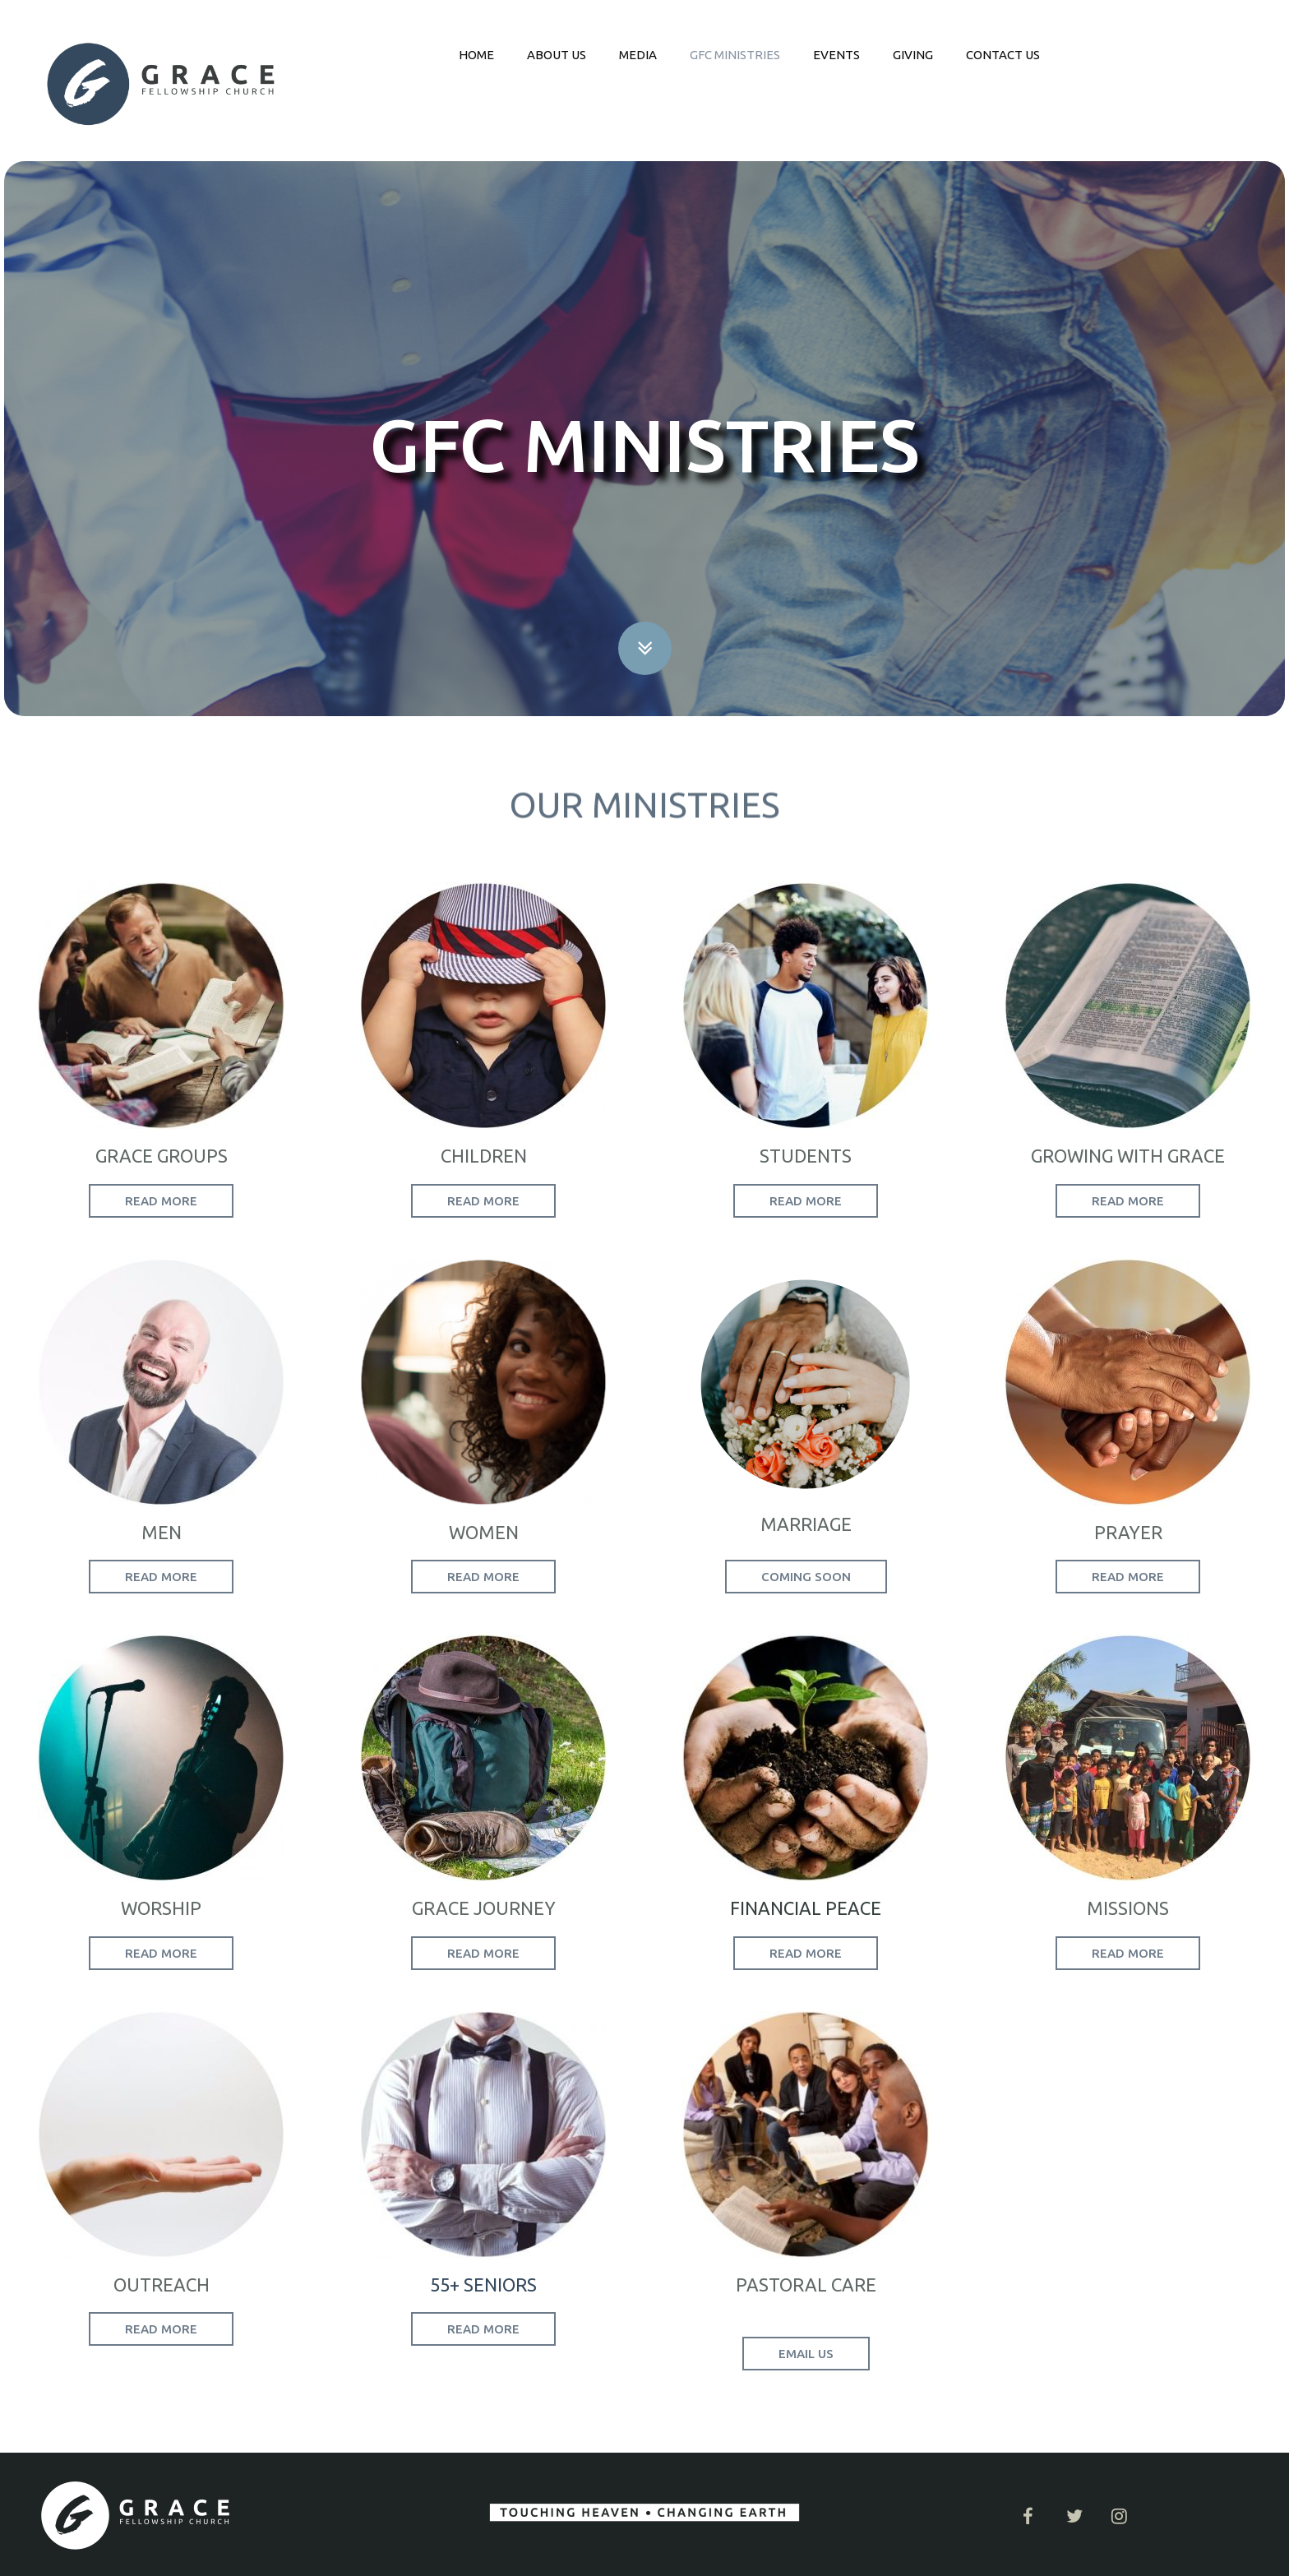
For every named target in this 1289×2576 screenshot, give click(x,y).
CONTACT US (1003, 55)
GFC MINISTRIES (735, 55)
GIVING (913, 55)
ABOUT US (556, 55)
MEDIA (638, 55)
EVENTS (836, 55)
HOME (476, 55)
